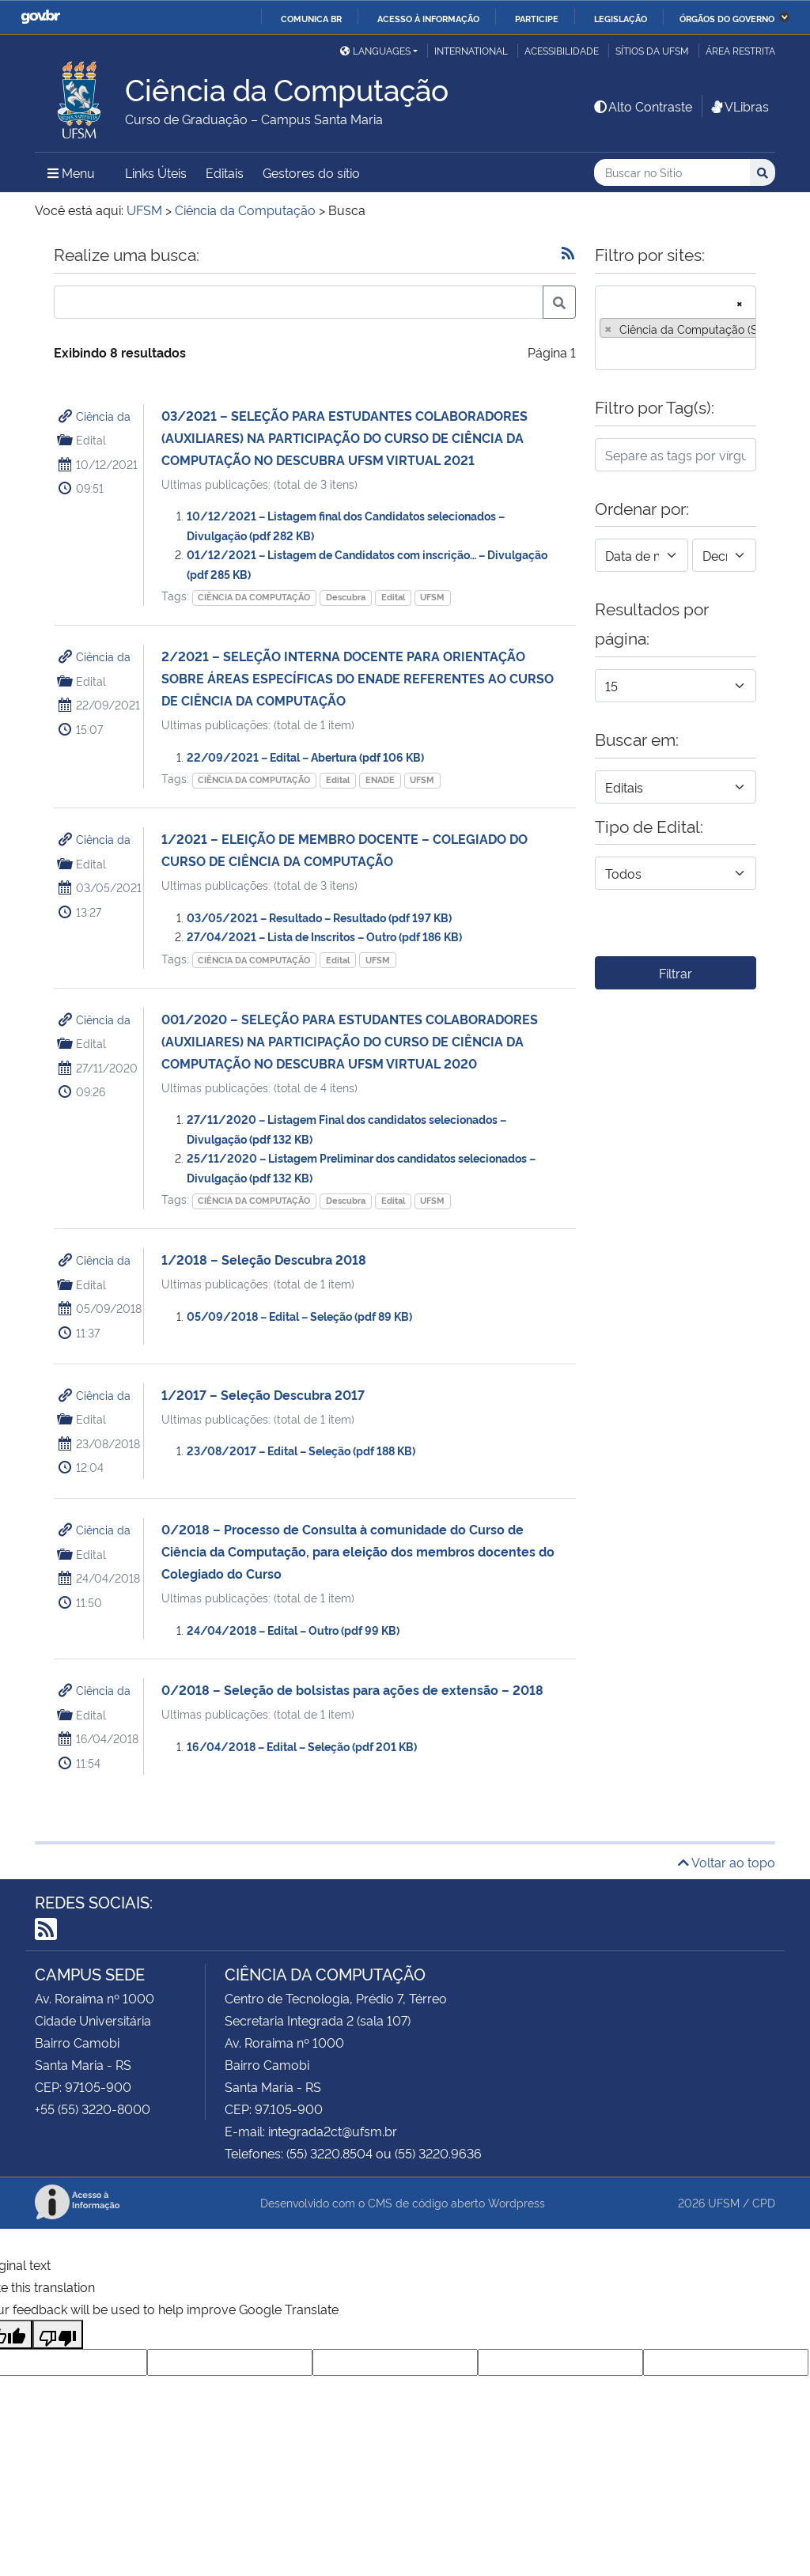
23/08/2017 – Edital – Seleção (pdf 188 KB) (301, 1450)
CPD (763, 2202)
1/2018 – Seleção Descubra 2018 (263, 1259)
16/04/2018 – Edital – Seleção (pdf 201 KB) (302, 1745)
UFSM (432, 597)
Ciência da (103, 415)
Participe (536, 18)
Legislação (620, 18)
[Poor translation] (57, 2334)
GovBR (40, 17)
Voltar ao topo (726, 1862)
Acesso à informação (428, 18)
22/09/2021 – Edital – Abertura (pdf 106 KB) (305, 756)
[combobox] (675, 328)
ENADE (380, 779)
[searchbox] (604, 353)
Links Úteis (156, 172)
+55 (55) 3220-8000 (92, 2108)
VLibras (739, 106)
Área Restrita (740, 50)
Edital (393, 597)
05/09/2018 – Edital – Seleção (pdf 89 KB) (299, 1315)
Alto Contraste (642, 106)
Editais (225, 172)
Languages (375, 50)
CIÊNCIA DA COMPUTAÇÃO (254, 597)
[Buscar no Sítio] (672, 173)
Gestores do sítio (311, 172)
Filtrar (675, 973)
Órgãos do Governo (726, 18)
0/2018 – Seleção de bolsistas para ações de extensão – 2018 (352, 1689)
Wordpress (516, 2202)
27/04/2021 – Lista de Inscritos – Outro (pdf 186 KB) (324, 936)
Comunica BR (311, 18)
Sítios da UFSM (652, 50)
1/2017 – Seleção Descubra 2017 (263, 1394)
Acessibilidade (561, 50)
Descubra (345, 597)
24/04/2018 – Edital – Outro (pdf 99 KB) (293, 1629)
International (471, 50)
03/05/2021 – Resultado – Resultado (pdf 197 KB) (319, 917)
